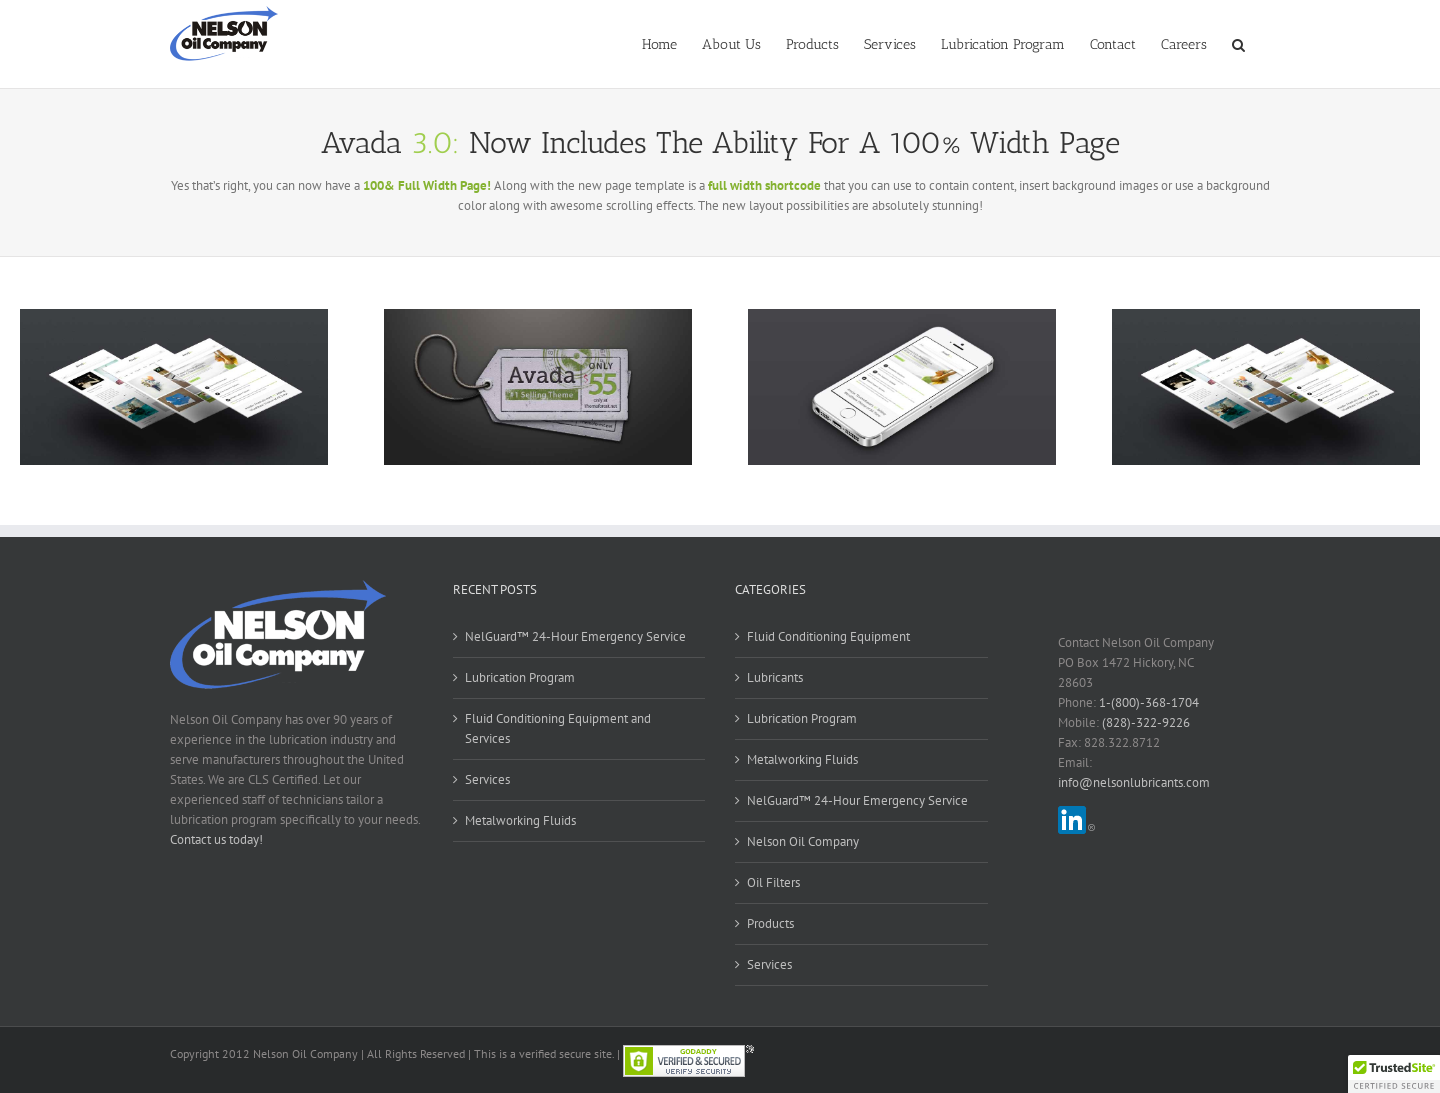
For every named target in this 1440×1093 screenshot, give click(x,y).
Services (487, 779)
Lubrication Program (520, 677)
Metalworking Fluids (520, 820)
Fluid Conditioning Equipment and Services (558, 728)
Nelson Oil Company (803, 841)
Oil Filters (773, 882)
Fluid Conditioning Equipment (828, 636)
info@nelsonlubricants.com (1134, 782)
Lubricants (775, 677)
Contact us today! (216, 839)
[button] (1238, 43)
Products (770, 923)
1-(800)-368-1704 (1149, 702)
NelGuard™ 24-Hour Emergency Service (575, 636)
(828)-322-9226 (1146, 722)
